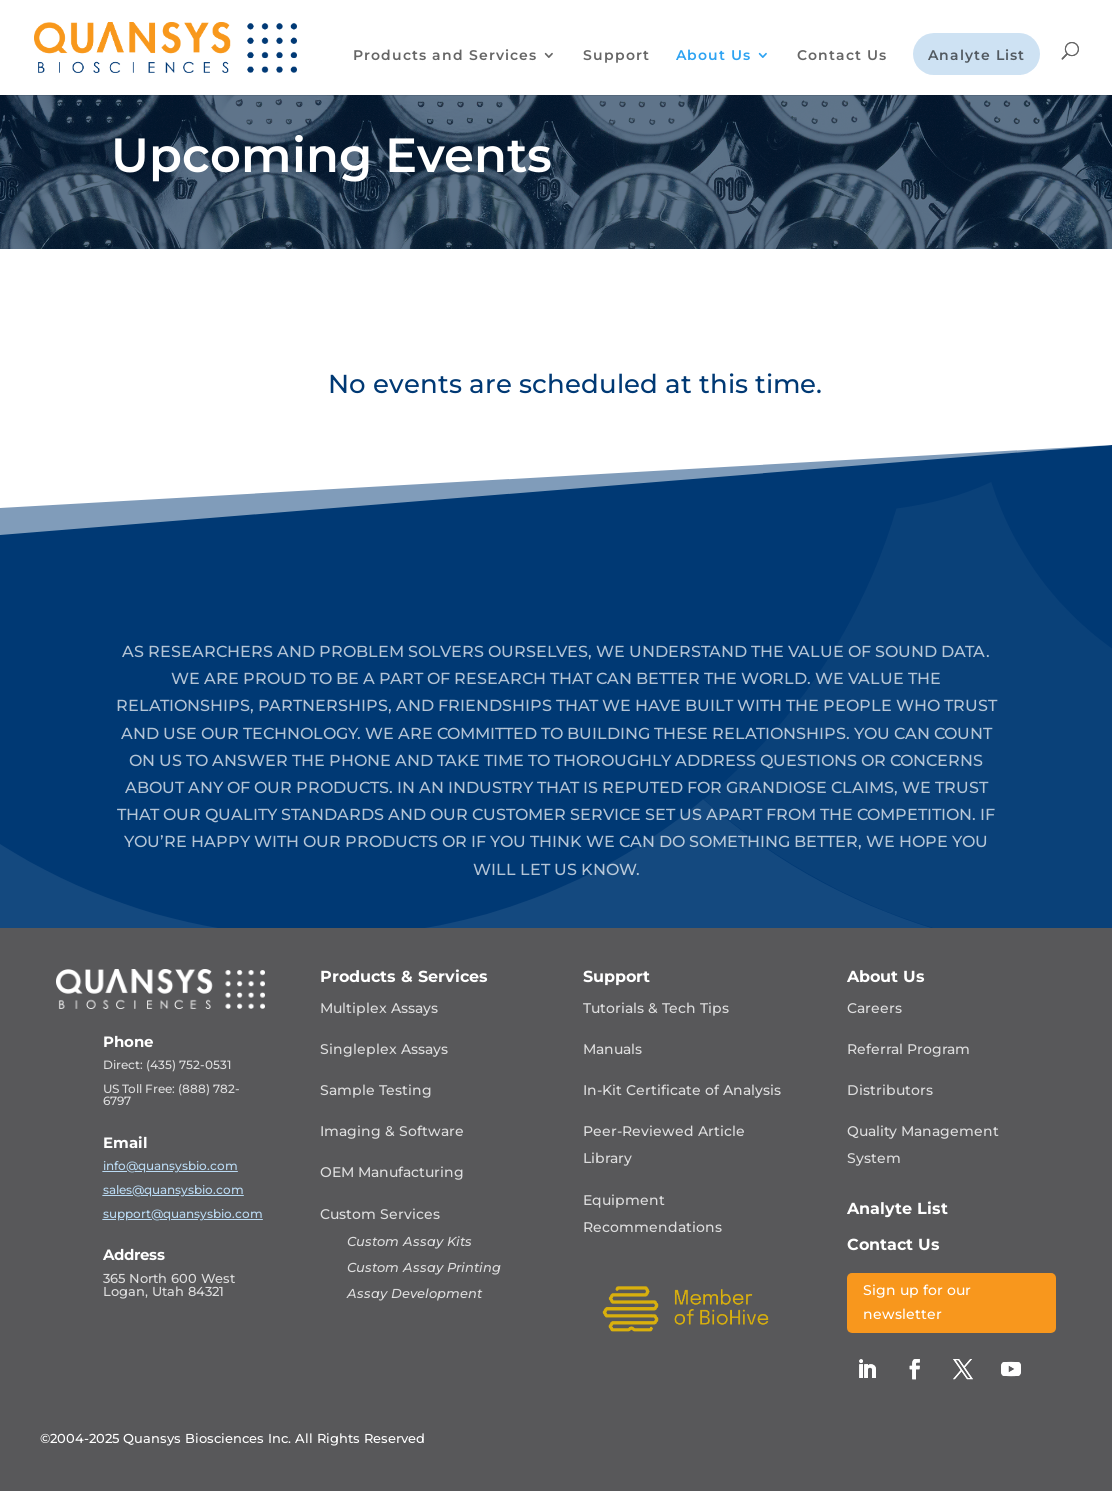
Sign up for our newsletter (917, 1302)
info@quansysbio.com (170, 1165)
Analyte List (976, 56)
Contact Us (842, 56)
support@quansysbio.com (183, 1213)
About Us (713, 56)
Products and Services (445, 56)
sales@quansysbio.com (173, 1189)
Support (616, 56)
